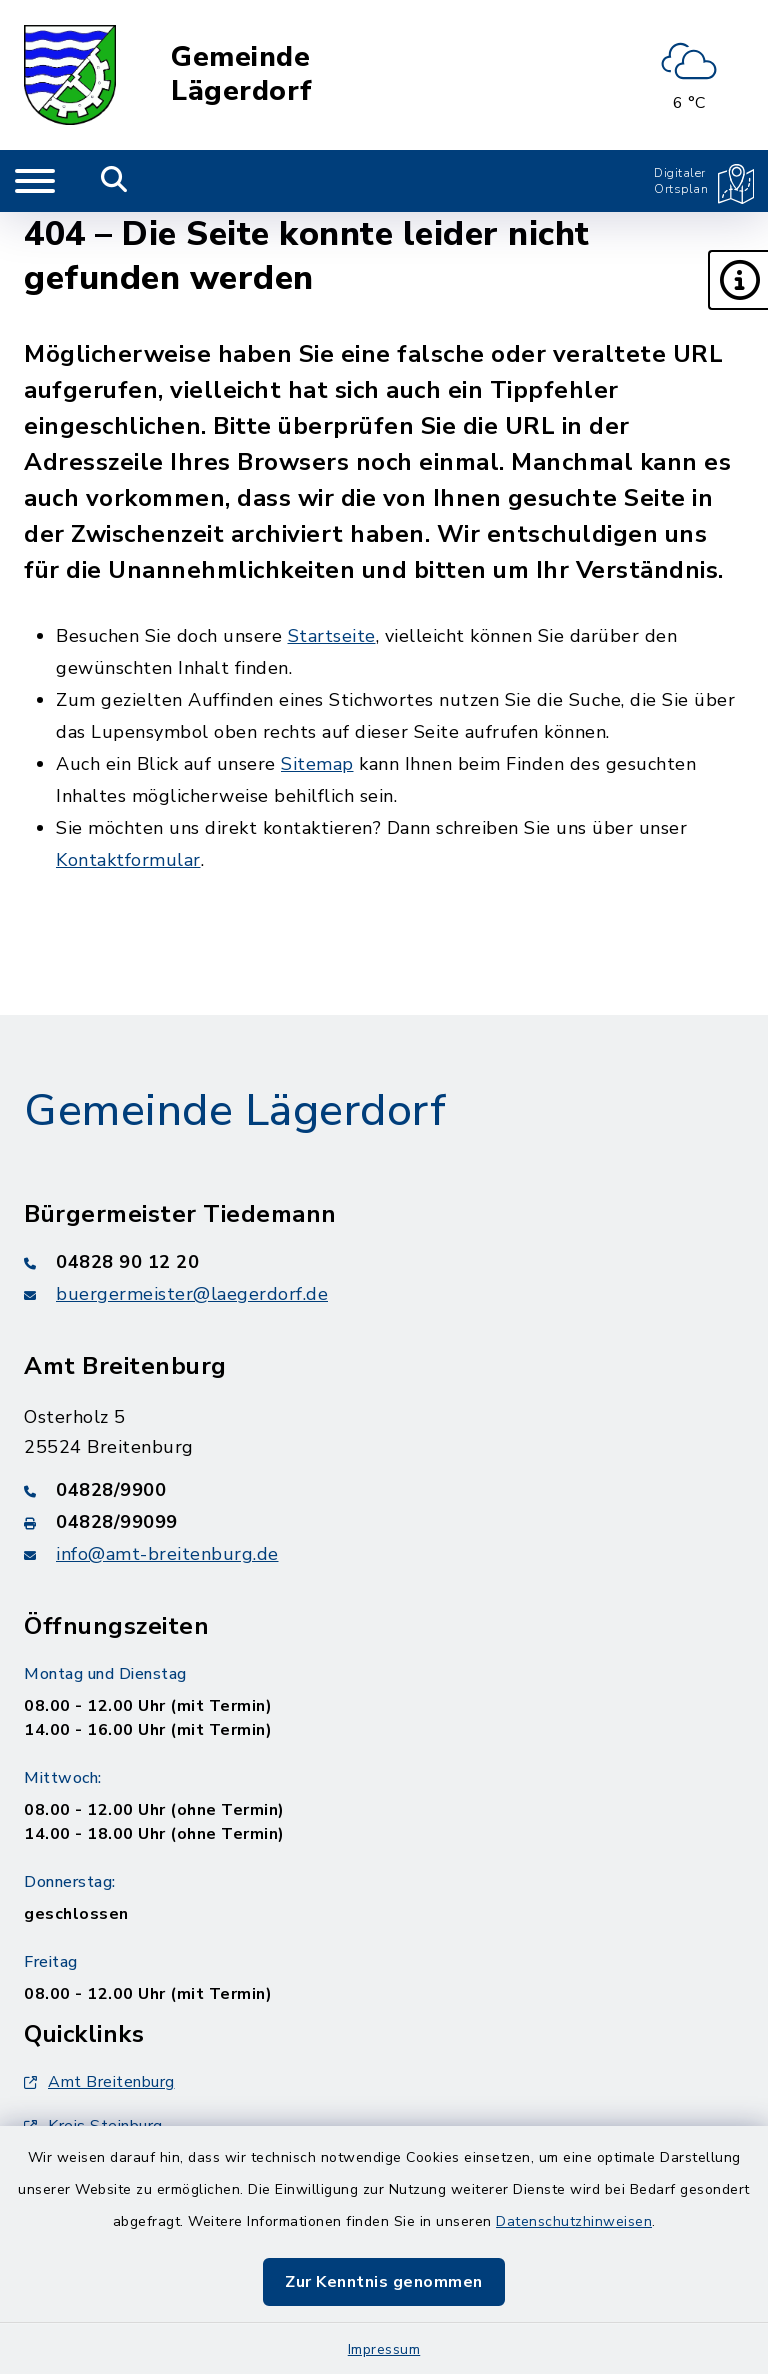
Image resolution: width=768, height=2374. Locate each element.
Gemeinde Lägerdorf (242, 74)
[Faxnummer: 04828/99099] (384, 1522)
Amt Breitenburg (99, 2082)
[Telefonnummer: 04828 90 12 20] (384, 1262)
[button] (738, 280)
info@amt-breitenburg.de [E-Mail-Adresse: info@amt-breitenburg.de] (167, 1554)
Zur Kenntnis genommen (384, 2282)
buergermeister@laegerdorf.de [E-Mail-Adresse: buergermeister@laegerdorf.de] (192, 1294)
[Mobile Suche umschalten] (114, 181)
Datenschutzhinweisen (574, 2221)
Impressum (384, 2349)
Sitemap (317, 764)
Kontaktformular (128, 860)
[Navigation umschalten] (35, 181)
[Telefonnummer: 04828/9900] (384, 1490)
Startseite (332, 636)
